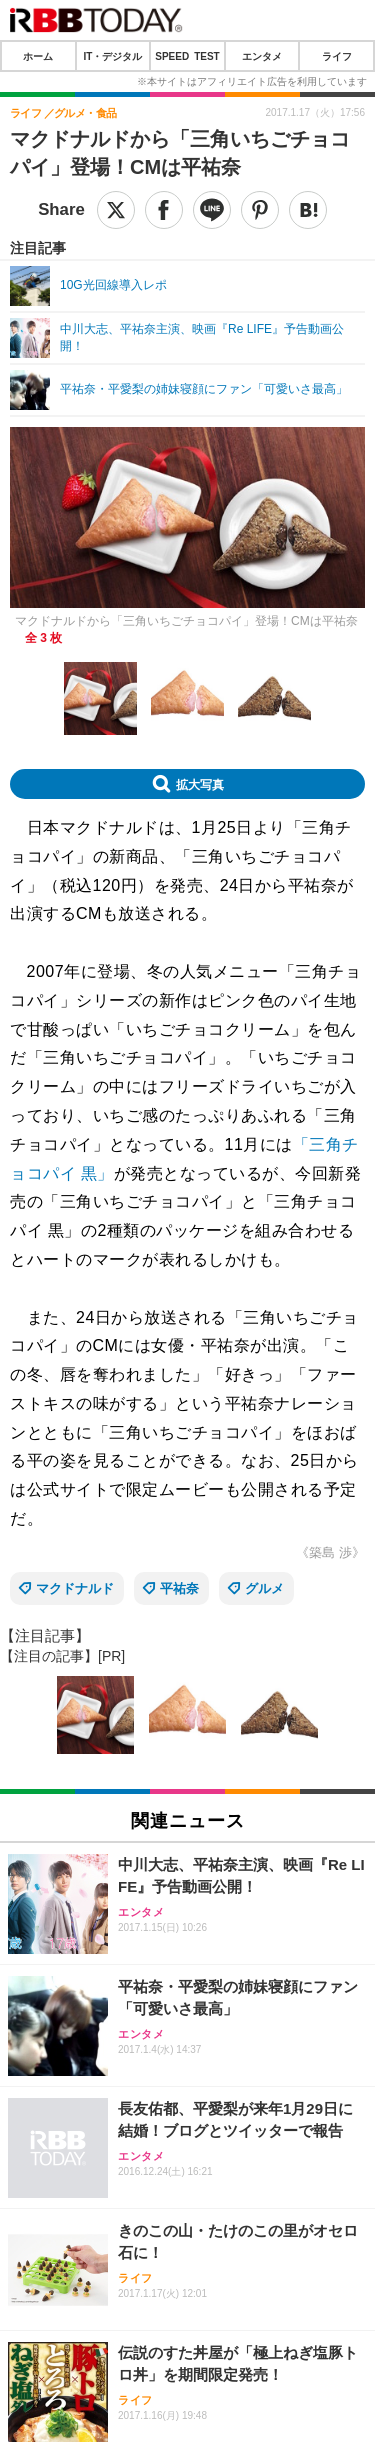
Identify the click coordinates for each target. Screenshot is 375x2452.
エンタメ (262, 56)
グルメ (264, 1588)
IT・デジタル (112, 56)
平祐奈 (179, 1588)
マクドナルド (75, 1588)
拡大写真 (200, 784)
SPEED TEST (187, 56)
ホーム (38, 56)
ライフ (337, 56)
